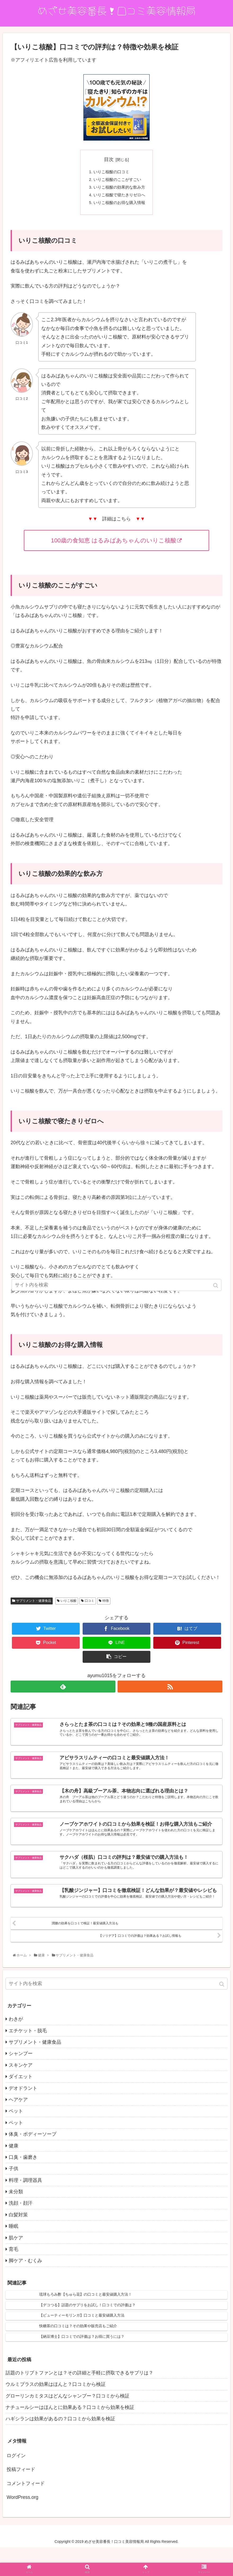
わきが (16, 2048)
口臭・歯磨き (23, 2186)
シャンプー (21, 2082)
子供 (13, 2197)
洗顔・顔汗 (21, 2232)
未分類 (16, 2220)
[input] (116, 2012)
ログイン (16, 2484)
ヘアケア (18, 2128)
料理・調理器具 (25, 2209)
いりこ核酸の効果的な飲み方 (119, 189)
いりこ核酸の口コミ (111, 172)
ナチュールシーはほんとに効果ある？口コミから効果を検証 (70, 2436)
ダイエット (21, 2105)
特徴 (105, 1606)
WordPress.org (22, 2526)
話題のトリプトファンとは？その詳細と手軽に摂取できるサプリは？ (79, 2401)
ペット (16, 2140)
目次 (109, 159)
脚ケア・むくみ (25, 2289)
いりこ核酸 (69, 1606)
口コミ (89, 1606)
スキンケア (21, 2094)
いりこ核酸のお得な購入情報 (119, 206)
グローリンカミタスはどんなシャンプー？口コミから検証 (67, 2424)
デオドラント (23, 2117)
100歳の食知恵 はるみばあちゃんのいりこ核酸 (116, 545)
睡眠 (13, 2255)
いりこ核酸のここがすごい (117, 181)
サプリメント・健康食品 (33, 1606)
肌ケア (16, 2266)
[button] (222, 2013)
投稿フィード (21, 2498)
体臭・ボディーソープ (32, 2163)
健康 (13, 2174)
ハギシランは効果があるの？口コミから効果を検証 (60, 2447)
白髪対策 (18, 2243)
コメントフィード (26, 2512)
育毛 (13, 2278)
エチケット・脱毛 (28, 2059)
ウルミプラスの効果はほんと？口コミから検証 (56, 2413)
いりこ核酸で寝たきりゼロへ (119, 198)
